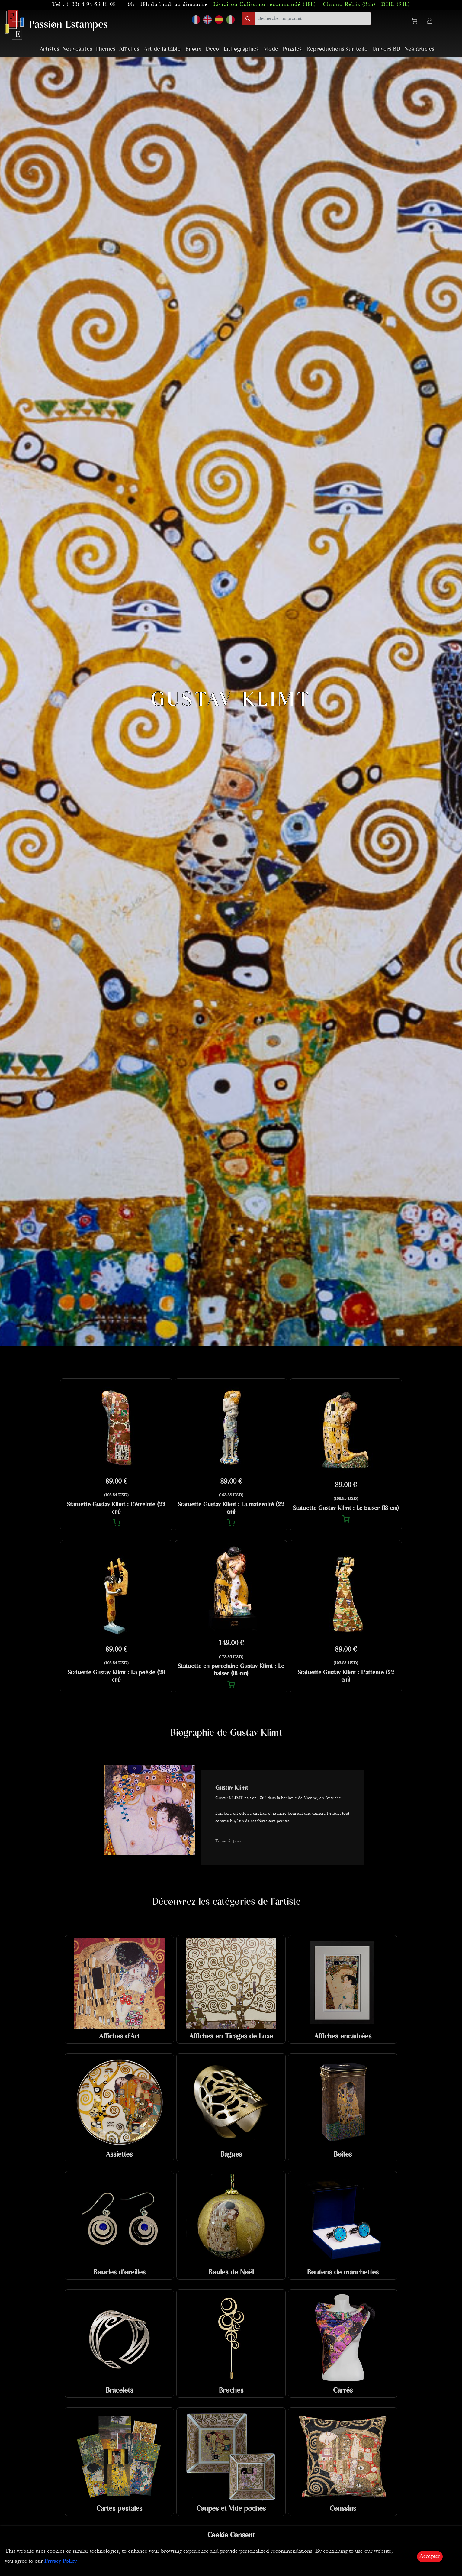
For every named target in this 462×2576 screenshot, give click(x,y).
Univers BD (386, 49)
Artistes (49, 49)
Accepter (429, 2556)
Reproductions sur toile (336, 49)
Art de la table (162, 49)
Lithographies (241, 49)
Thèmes (105, 49)
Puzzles (292, 49)
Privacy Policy (60, 2561)
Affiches (129, 49)
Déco (212, 49)
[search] (312, 18)
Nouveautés (77, 49)
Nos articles (419, 49)
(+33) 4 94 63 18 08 (91, 5)
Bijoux (193, 49)
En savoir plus (228, 1841)
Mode (271, 49)
